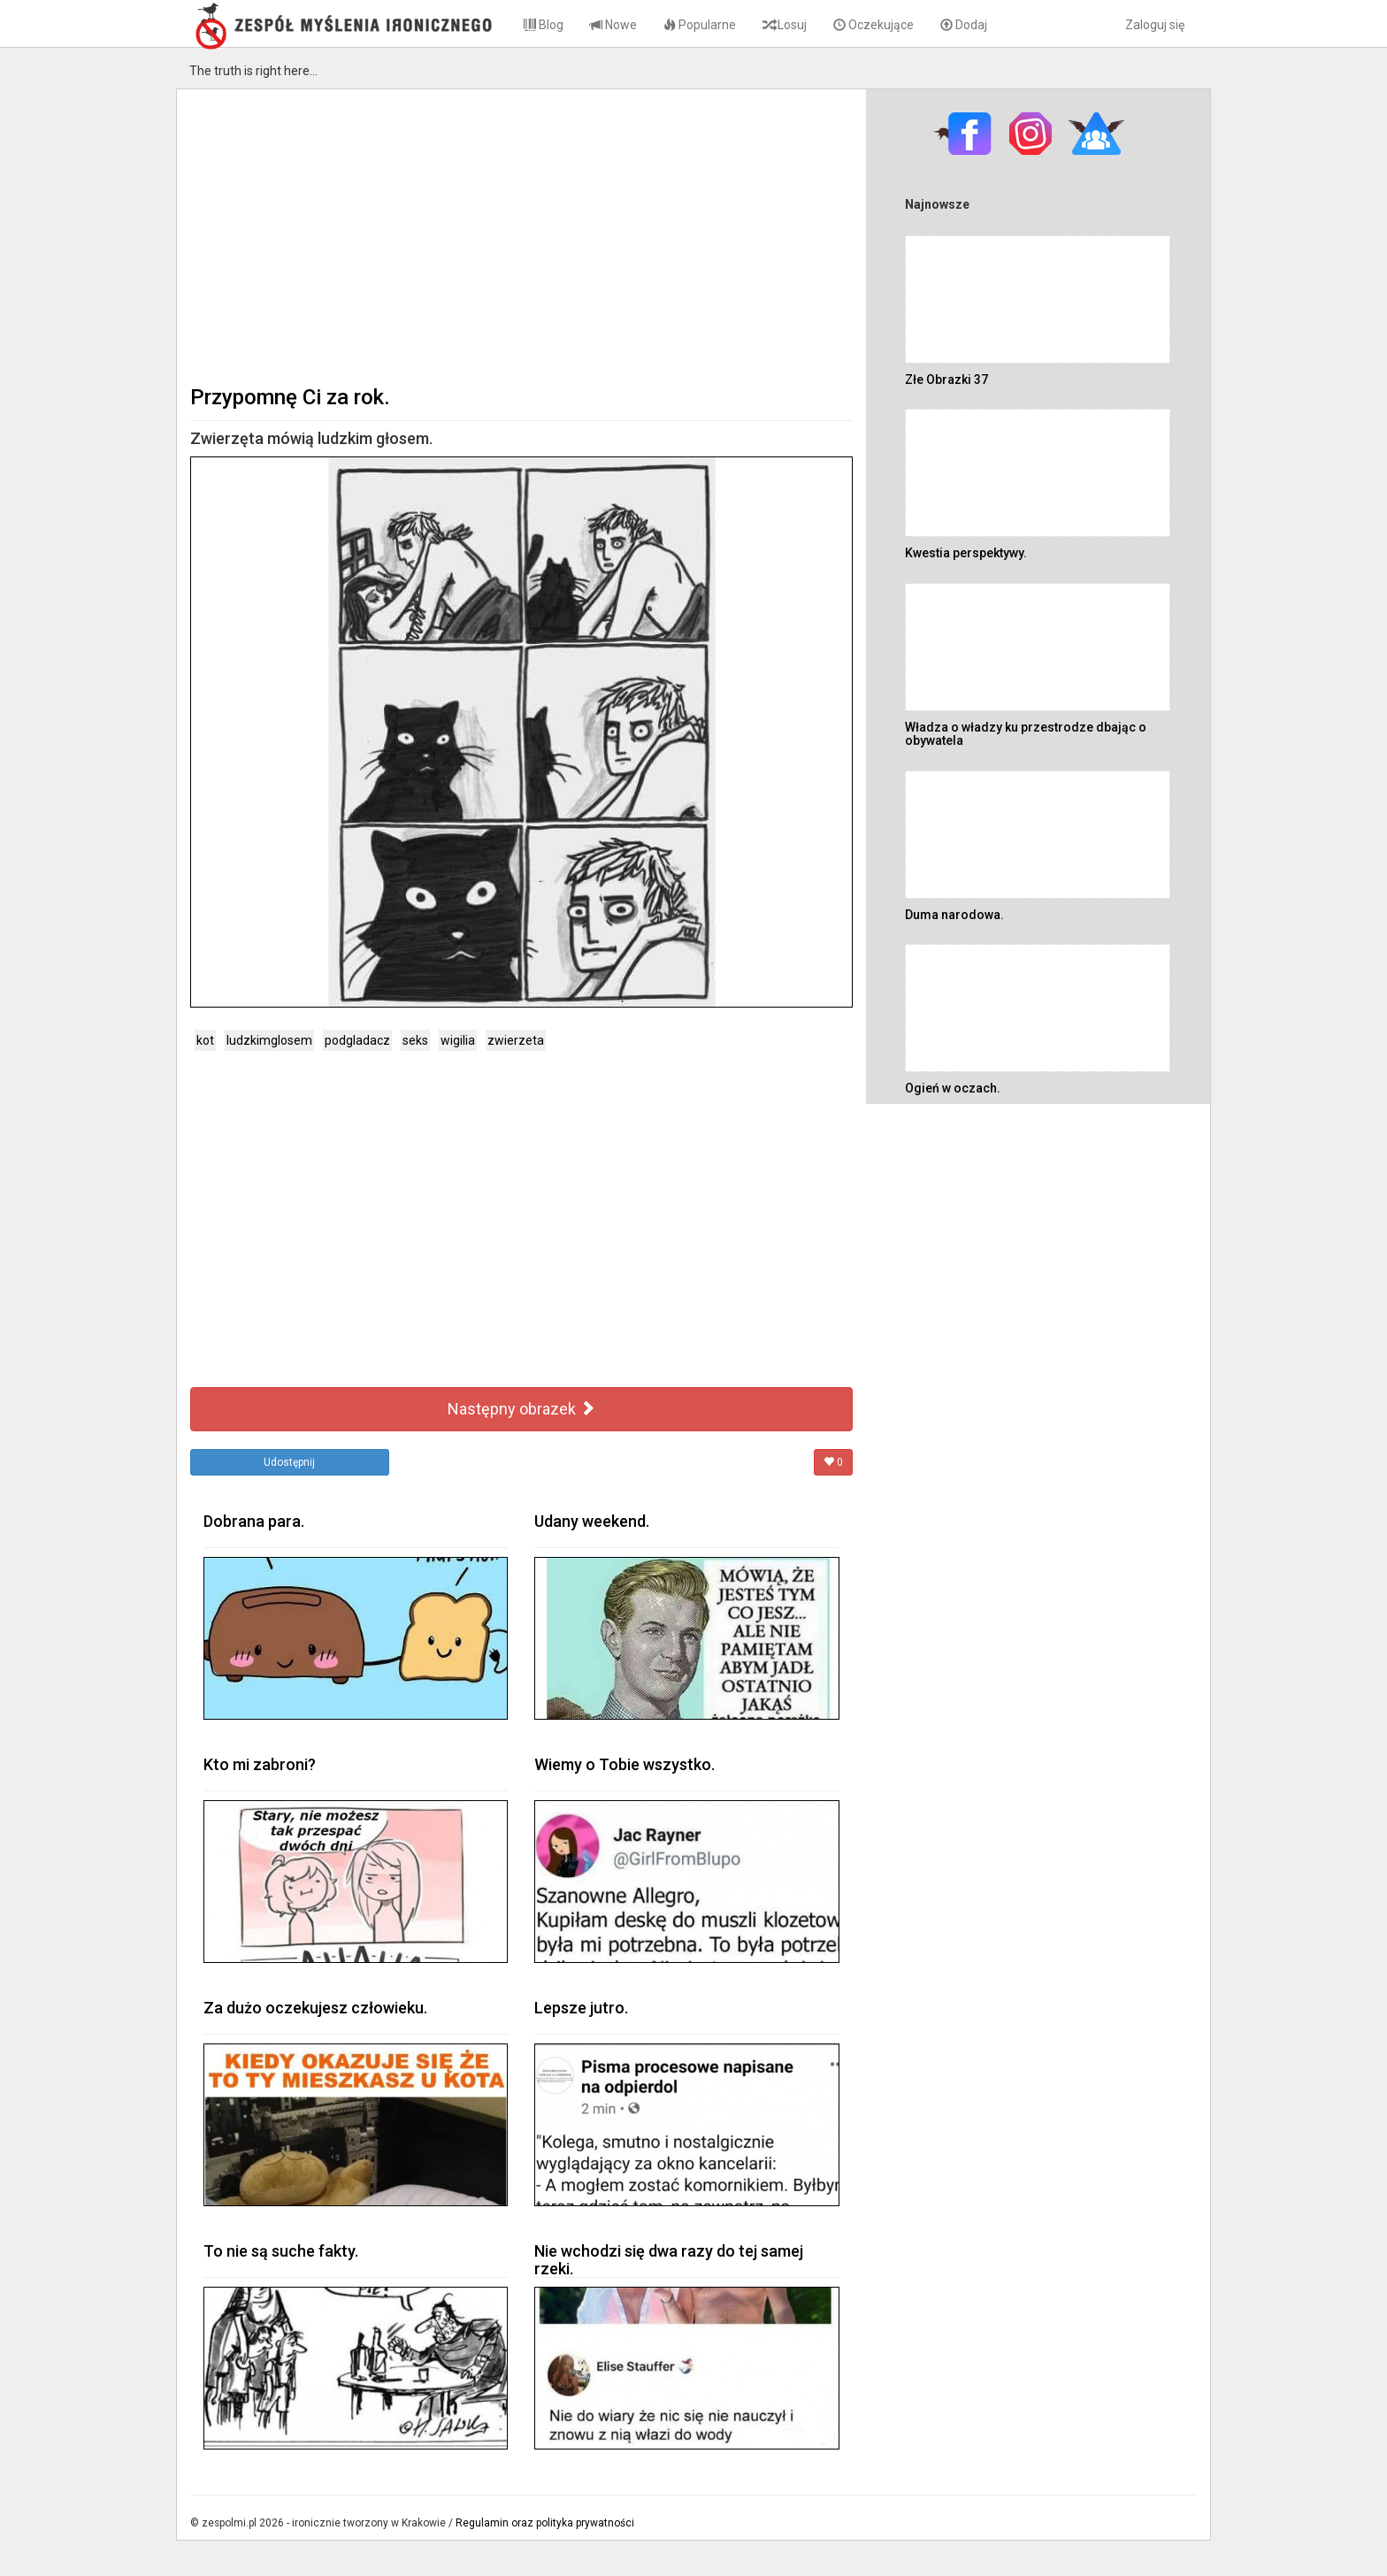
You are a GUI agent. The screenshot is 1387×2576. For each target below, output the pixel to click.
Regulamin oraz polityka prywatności (545, 2523)
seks (415, 1040)
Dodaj (963, 25)
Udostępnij (289, 1462)
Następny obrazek (521, 1408)
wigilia (458, 1040)
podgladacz (357, 1040)
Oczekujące (873, 25)
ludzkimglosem (269, 1040)
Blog (543, 25)
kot (205, 1040)
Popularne (699, 25)
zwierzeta (515, 1040)
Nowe (613, 25)
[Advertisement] (521, 235)
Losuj (784, 25)
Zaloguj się (1154, 25)
